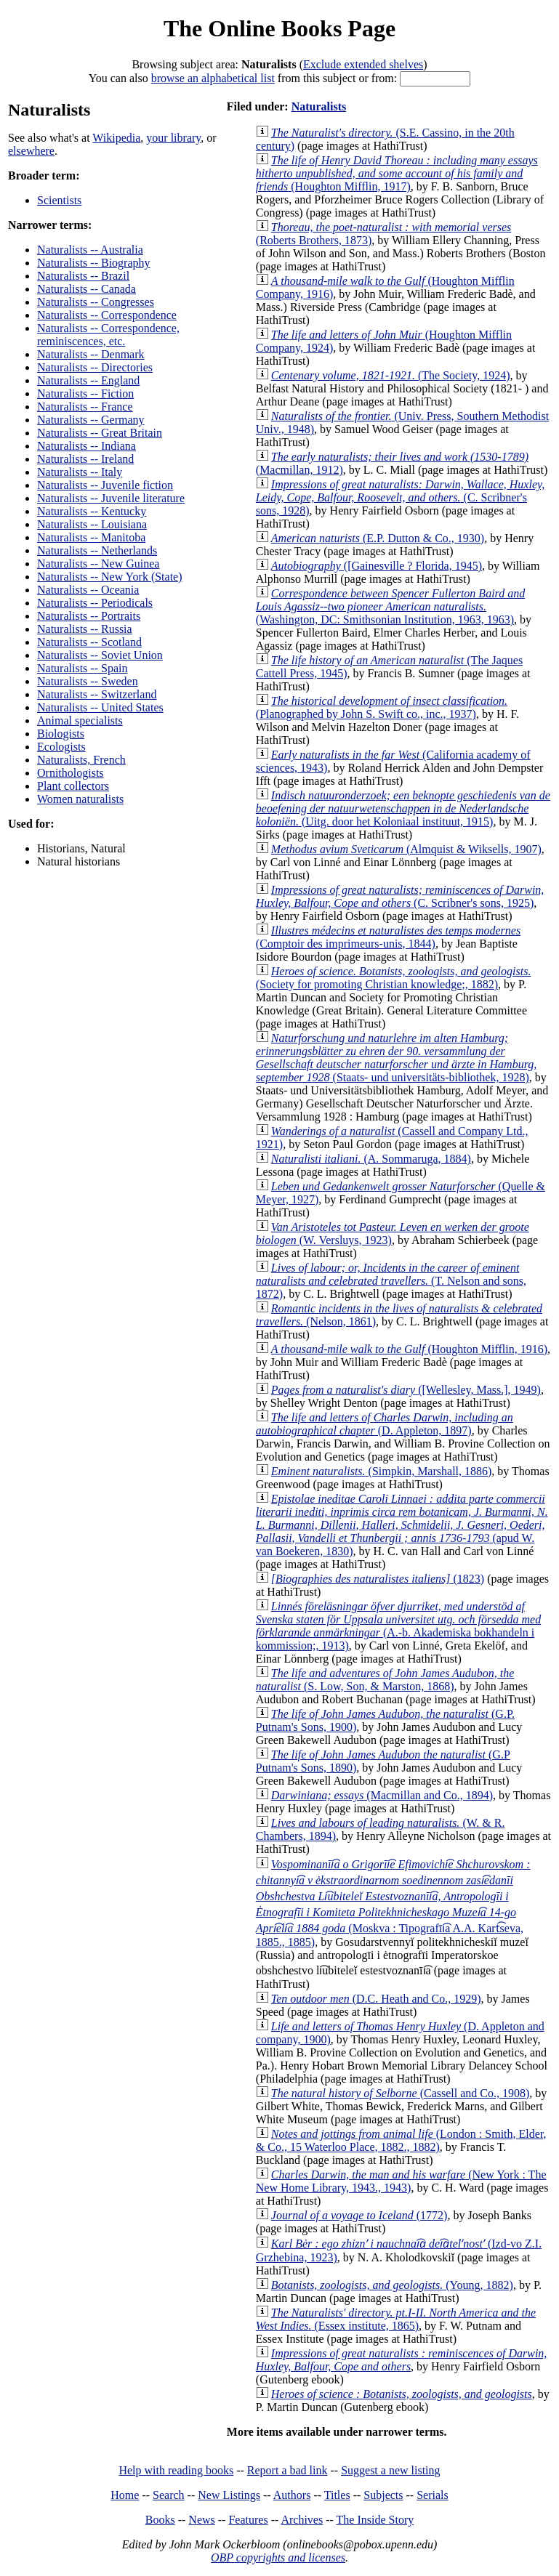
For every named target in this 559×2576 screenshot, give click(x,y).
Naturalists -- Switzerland (96, 694)
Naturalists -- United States (100, 707)
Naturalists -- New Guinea (98, 563)
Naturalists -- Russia (84, 629)
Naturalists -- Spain (82, 668)
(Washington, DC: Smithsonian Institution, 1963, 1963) (390, 606)
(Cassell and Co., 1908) (400, 2093)
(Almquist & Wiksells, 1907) (406, 849)
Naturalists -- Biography (93, 263)
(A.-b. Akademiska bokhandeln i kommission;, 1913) (398, 1626)
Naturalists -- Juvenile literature (111, 498)
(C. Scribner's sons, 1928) (400, 497)
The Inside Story (375, 2520)
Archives (302, 2520)
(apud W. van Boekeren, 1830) (402, 1525)
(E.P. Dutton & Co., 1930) (377, 538)
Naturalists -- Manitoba (91, 537)
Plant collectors (73, 786)
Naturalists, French (81, 760)
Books (160, 2520)
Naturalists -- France (85, 406)
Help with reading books (175, 2470)
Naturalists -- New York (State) (109, 576)
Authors (292, 2495)
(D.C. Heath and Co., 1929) (376, 1998)
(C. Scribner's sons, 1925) (400, 896)
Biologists (60, 733)
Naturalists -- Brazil (83, 276)
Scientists (59, 200)
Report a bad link (287, 2470)
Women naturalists (80, 799)
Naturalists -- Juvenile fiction (105, 485)
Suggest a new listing (390, 2470)
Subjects (383, 2495)
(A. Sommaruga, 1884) (371, 1158)
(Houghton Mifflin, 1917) (397, 173)
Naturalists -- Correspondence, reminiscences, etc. (108, 334)
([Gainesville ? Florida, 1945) (376, 566)
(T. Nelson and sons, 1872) (391, 1280)
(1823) (377, 1578)
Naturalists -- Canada (86, 289)
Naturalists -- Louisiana (92, 524)
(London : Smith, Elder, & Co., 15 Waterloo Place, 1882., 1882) (401, 2140)
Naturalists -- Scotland (89, 642)
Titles (337, 2495)
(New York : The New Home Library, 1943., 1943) (401, 2181)
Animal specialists (80, 720)
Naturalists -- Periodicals (95, 603)
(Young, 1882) (392, 2285)
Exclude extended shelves (363, 64)
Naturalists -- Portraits (88, 616)
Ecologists (61, 746)
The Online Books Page (279, 28)
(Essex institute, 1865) (396, 2319)
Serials (433, 2495)
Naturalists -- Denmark (91, 354)
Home (124, 2495)
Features (248, 2520)
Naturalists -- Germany (91, 419)
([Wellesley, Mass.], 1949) (406, 1390)
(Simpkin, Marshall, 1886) (381, 1471)
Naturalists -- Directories (95, 367)
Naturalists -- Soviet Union (100, 655)
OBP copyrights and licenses (278, 2557)
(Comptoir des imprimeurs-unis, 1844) (388, 937)
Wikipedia (116, 138)
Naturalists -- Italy (79, 472)
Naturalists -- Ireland (85, 459)
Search (169, 2495)
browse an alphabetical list (213, 78)
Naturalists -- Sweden (87, 681)
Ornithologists (70, 773)
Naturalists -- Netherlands (97, 550)
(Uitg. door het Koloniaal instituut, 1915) (403, 808)
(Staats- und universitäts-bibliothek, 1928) (396, 1057)
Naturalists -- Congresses (95, 302)
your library (173, 138)
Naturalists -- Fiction (85, 393)
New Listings (229, 2495)
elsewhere (31, 151)
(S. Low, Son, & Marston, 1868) (385, 1679)
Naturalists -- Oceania (88, 590)
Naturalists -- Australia (90, 249)
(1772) (359, 2215)
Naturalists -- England (88, 380)
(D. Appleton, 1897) (384, 1424)
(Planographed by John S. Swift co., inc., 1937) (381, 707)
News (201, 2520)
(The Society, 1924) (390, 375)
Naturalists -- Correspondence (107, 315)
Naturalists (319, 106)
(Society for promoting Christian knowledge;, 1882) (393, 977)
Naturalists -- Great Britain (99, 433)
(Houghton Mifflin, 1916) (409, 1349)
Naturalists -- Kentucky (91, 511)
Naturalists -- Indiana (86, 446)
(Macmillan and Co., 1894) (382, 1795)
